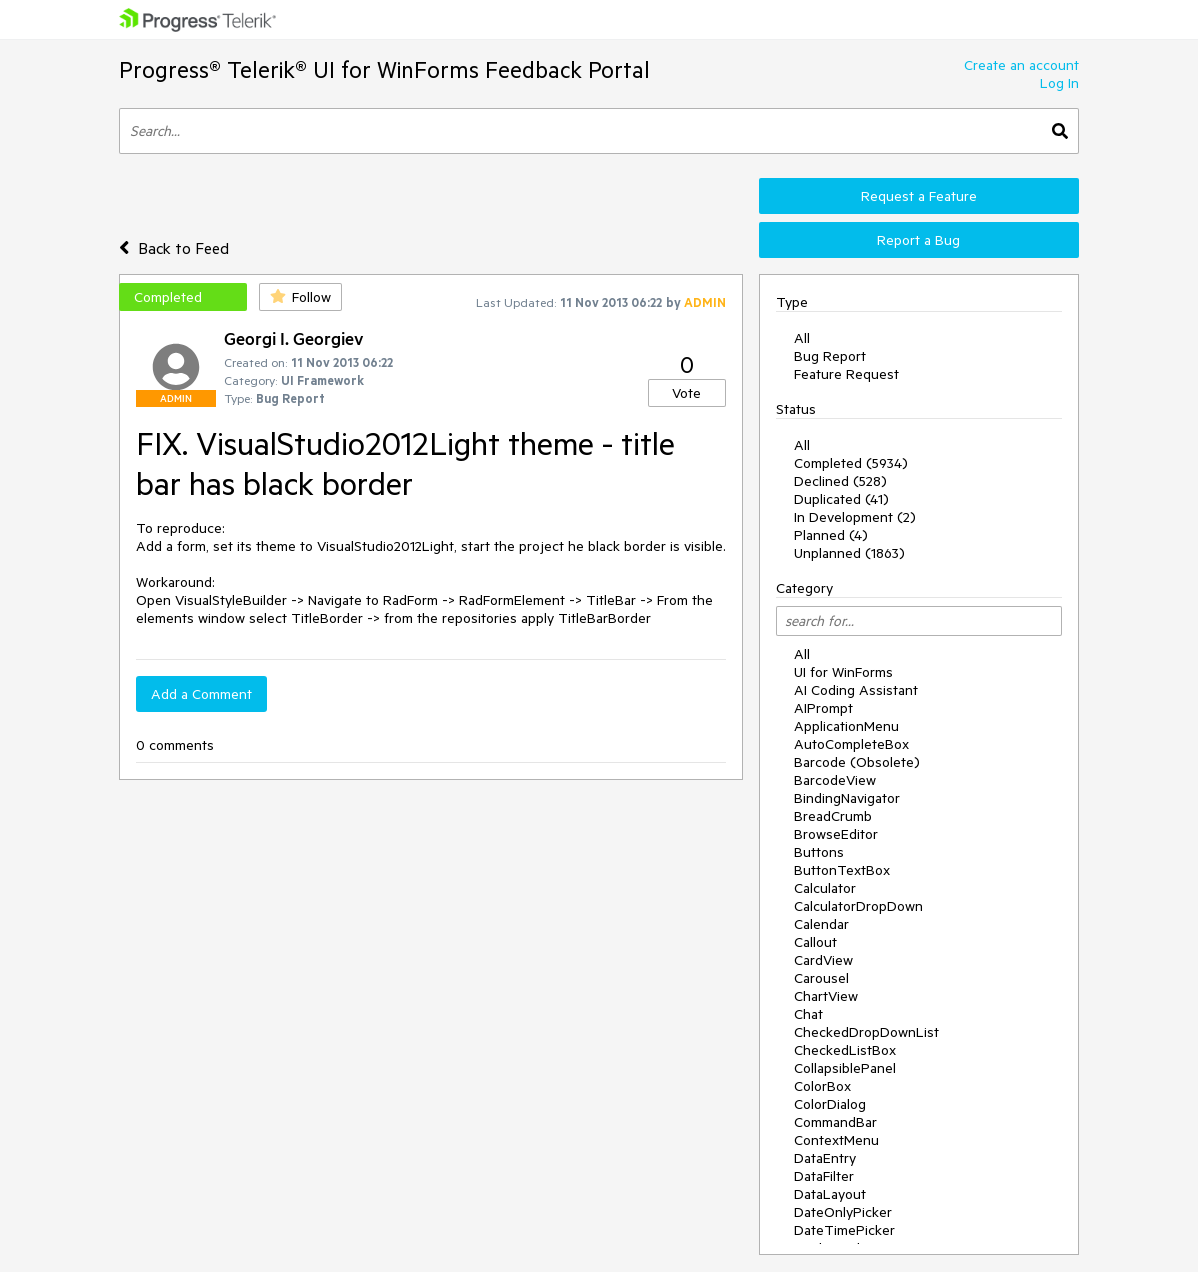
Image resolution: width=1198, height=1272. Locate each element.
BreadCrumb (833, 816)
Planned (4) (831, 535)
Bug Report (830, 356)
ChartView (826, 996)
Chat (808, 1014)
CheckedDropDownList (866, 1032)
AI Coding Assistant (856, 690)
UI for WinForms (843, 672)
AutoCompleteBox (851, 744)
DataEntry (825, 1158)
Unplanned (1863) (849, 553)
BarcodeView (835, 780)
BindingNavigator (847, 798)
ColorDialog (830, 1104)
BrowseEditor (836, 834)
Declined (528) (840, 481)
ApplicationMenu (846, 726)
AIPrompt (823, 708)
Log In (1059, 83)
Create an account (1021, 65)
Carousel (821, 978)
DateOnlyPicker (843, 1212)
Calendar (821, 924)
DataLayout (830, 1194)
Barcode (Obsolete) (857, 762)
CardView (823, 960)
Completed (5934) (851, 463)
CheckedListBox (845, 1050)
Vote (686, 393)
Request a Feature (919, 196)
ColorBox (822, 1086)
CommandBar (835, 1122)
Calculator (825, 888)
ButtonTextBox (842, 870)
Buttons (819, 852)
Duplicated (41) (841, 499)
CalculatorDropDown (858, 906)
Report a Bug (918, 240)
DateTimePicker (844, 1230)
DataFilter (824, 1176)
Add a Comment (201, 694)
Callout (815, 942)
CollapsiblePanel (845, 1068)
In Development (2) (855, 517)
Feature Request (846, 374)
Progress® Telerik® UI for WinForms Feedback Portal (384, 69)
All (802, 338)
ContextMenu (836, 1140)
